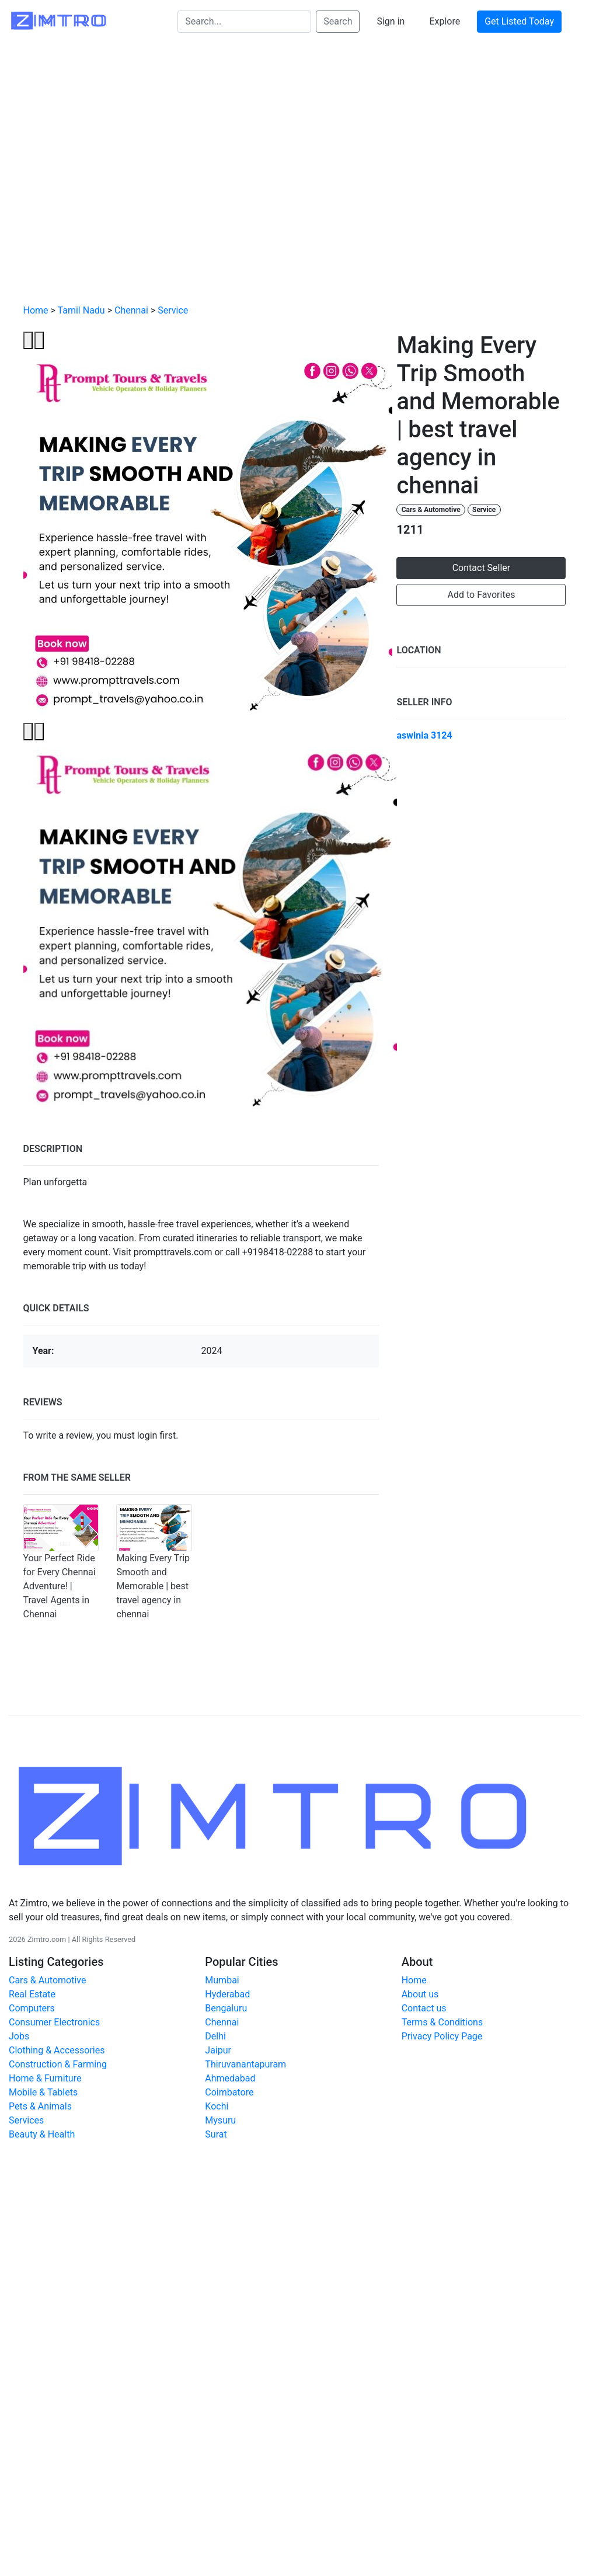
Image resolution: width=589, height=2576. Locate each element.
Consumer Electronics (54, 2022)
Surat (215, 2134)
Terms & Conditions (442, 2022)
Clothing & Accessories (56, 2050)
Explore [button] (444, 21)
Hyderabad (227, 1994)
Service (173, 310)
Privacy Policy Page (442, 2036)
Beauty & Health (42, 2134)
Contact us (424, 2008)
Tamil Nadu (81, 310)
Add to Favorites (481, 594)
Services (26, 2120)
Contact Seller (481, 567)
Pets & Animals (40, 2106)
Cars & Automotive (431, 510)
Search (337, 21)
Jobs (19, 2036)
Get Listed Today (519, 21)
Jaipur (218, 2050)
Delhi (215, 2036)
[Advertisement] (109, 180)
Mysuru (220, 2120)
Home (35, 310)
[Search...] (244, 22)
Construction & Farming (58, 2064)
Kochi (216, 2106)
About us (420, 1994)
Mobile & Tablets (43, 2092)
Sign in (391, 21)
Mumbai (222, 1980)
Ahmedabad (230, 2078)
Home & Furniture (45, 2078)
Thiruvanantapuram (245, 2064)
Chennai (131, 310)
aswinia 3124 (424, 735)
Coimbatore (229, 2092)
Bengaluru (226, 2008)
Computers (32, 2008)
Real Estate (32, 1994)
